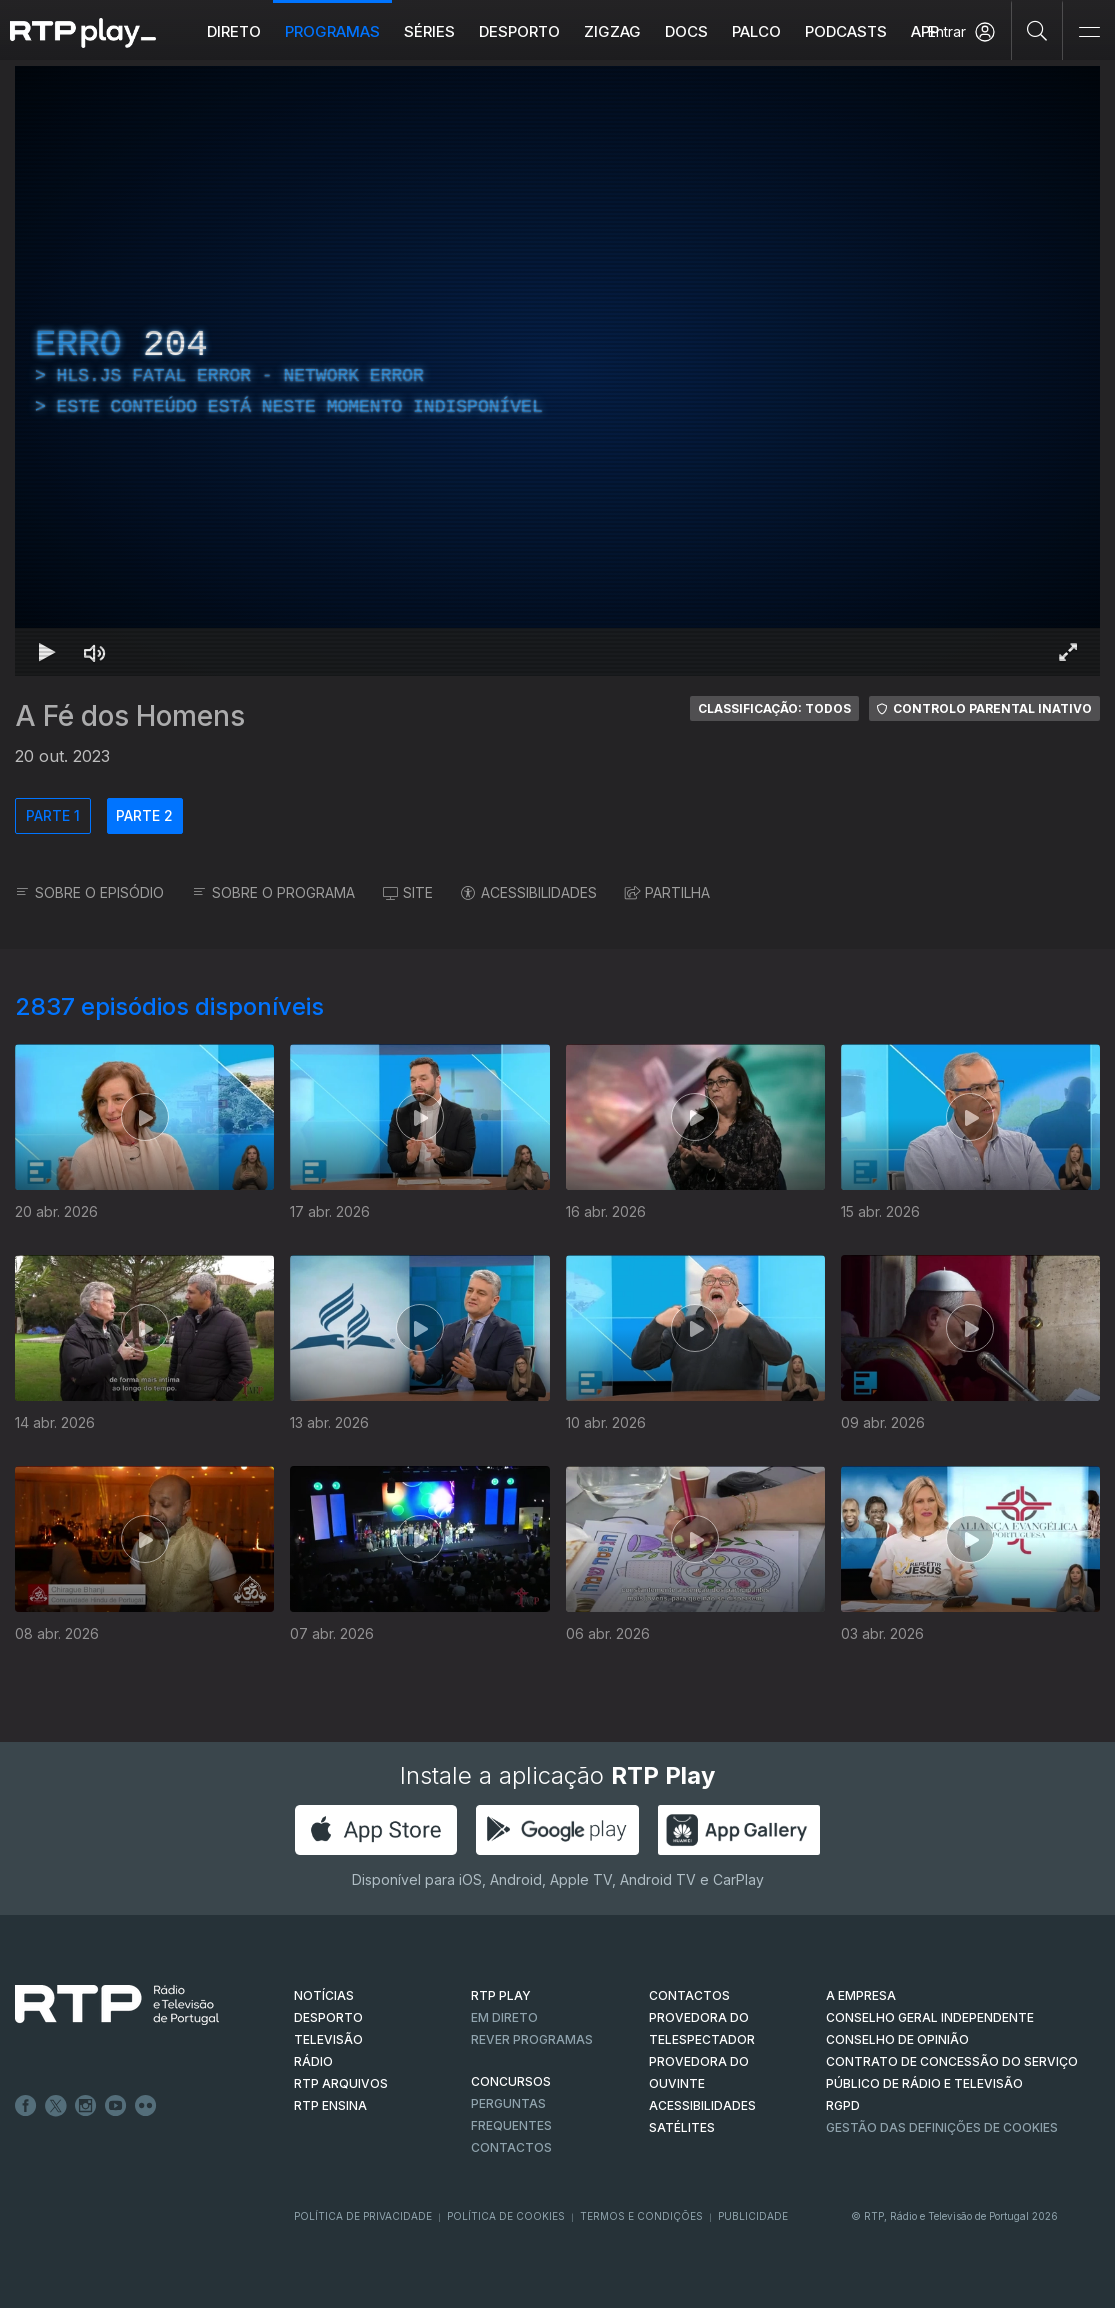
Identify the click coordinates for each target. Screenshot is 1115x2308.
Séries (429, 31)
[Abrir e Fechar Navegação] (1089, 32)
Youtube (116, 2106)
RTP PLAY (501, 1995)
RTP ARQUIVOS (341, 2083)
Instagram (86, 2106)
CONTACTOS (689, 1995)
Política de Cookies (506, 2216)
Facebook (26, 2106)
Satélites (682, 2127)
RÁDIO (313, 2061)
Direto (234, 31)
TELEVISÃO (328, 2039)
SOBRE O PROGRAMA (273, 892)
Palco (756, 31)
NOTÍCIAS (324, 1995)
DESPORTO (328, 2017)
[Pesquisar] (1037, 30)
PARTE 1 (53, 815)
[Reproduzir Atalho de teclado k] (47, 652)
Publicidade (753, 2216)
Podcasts (846, 31)
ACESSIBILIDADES (529, 892)
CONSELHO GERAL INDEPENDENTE (930, 2017)
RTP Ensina (330, 2105)
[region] (557, 371)
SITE (408, 892)
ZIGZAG (612, 31)
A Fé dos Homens (130, 716)
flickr (146, 2106)
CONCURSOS (511, 2081)
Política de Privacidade (363, 2216)
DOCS (686, 31)
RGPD (843, 2105)
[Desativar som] (95, 652)
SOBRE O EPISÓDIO (89, 892)
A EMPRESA (861, 1995)
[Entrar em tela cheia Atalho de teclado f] (1068, 652)
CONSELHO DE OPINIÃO (897, 2039)
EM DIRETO (504, 2017)
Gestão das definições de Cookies (942, 2127)
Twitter (56, 2106)
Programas (332, 31)
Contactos (511, 2147)
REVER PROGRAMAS (532, 2039)
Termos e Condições (641, 2216)
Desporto (519, 31)
